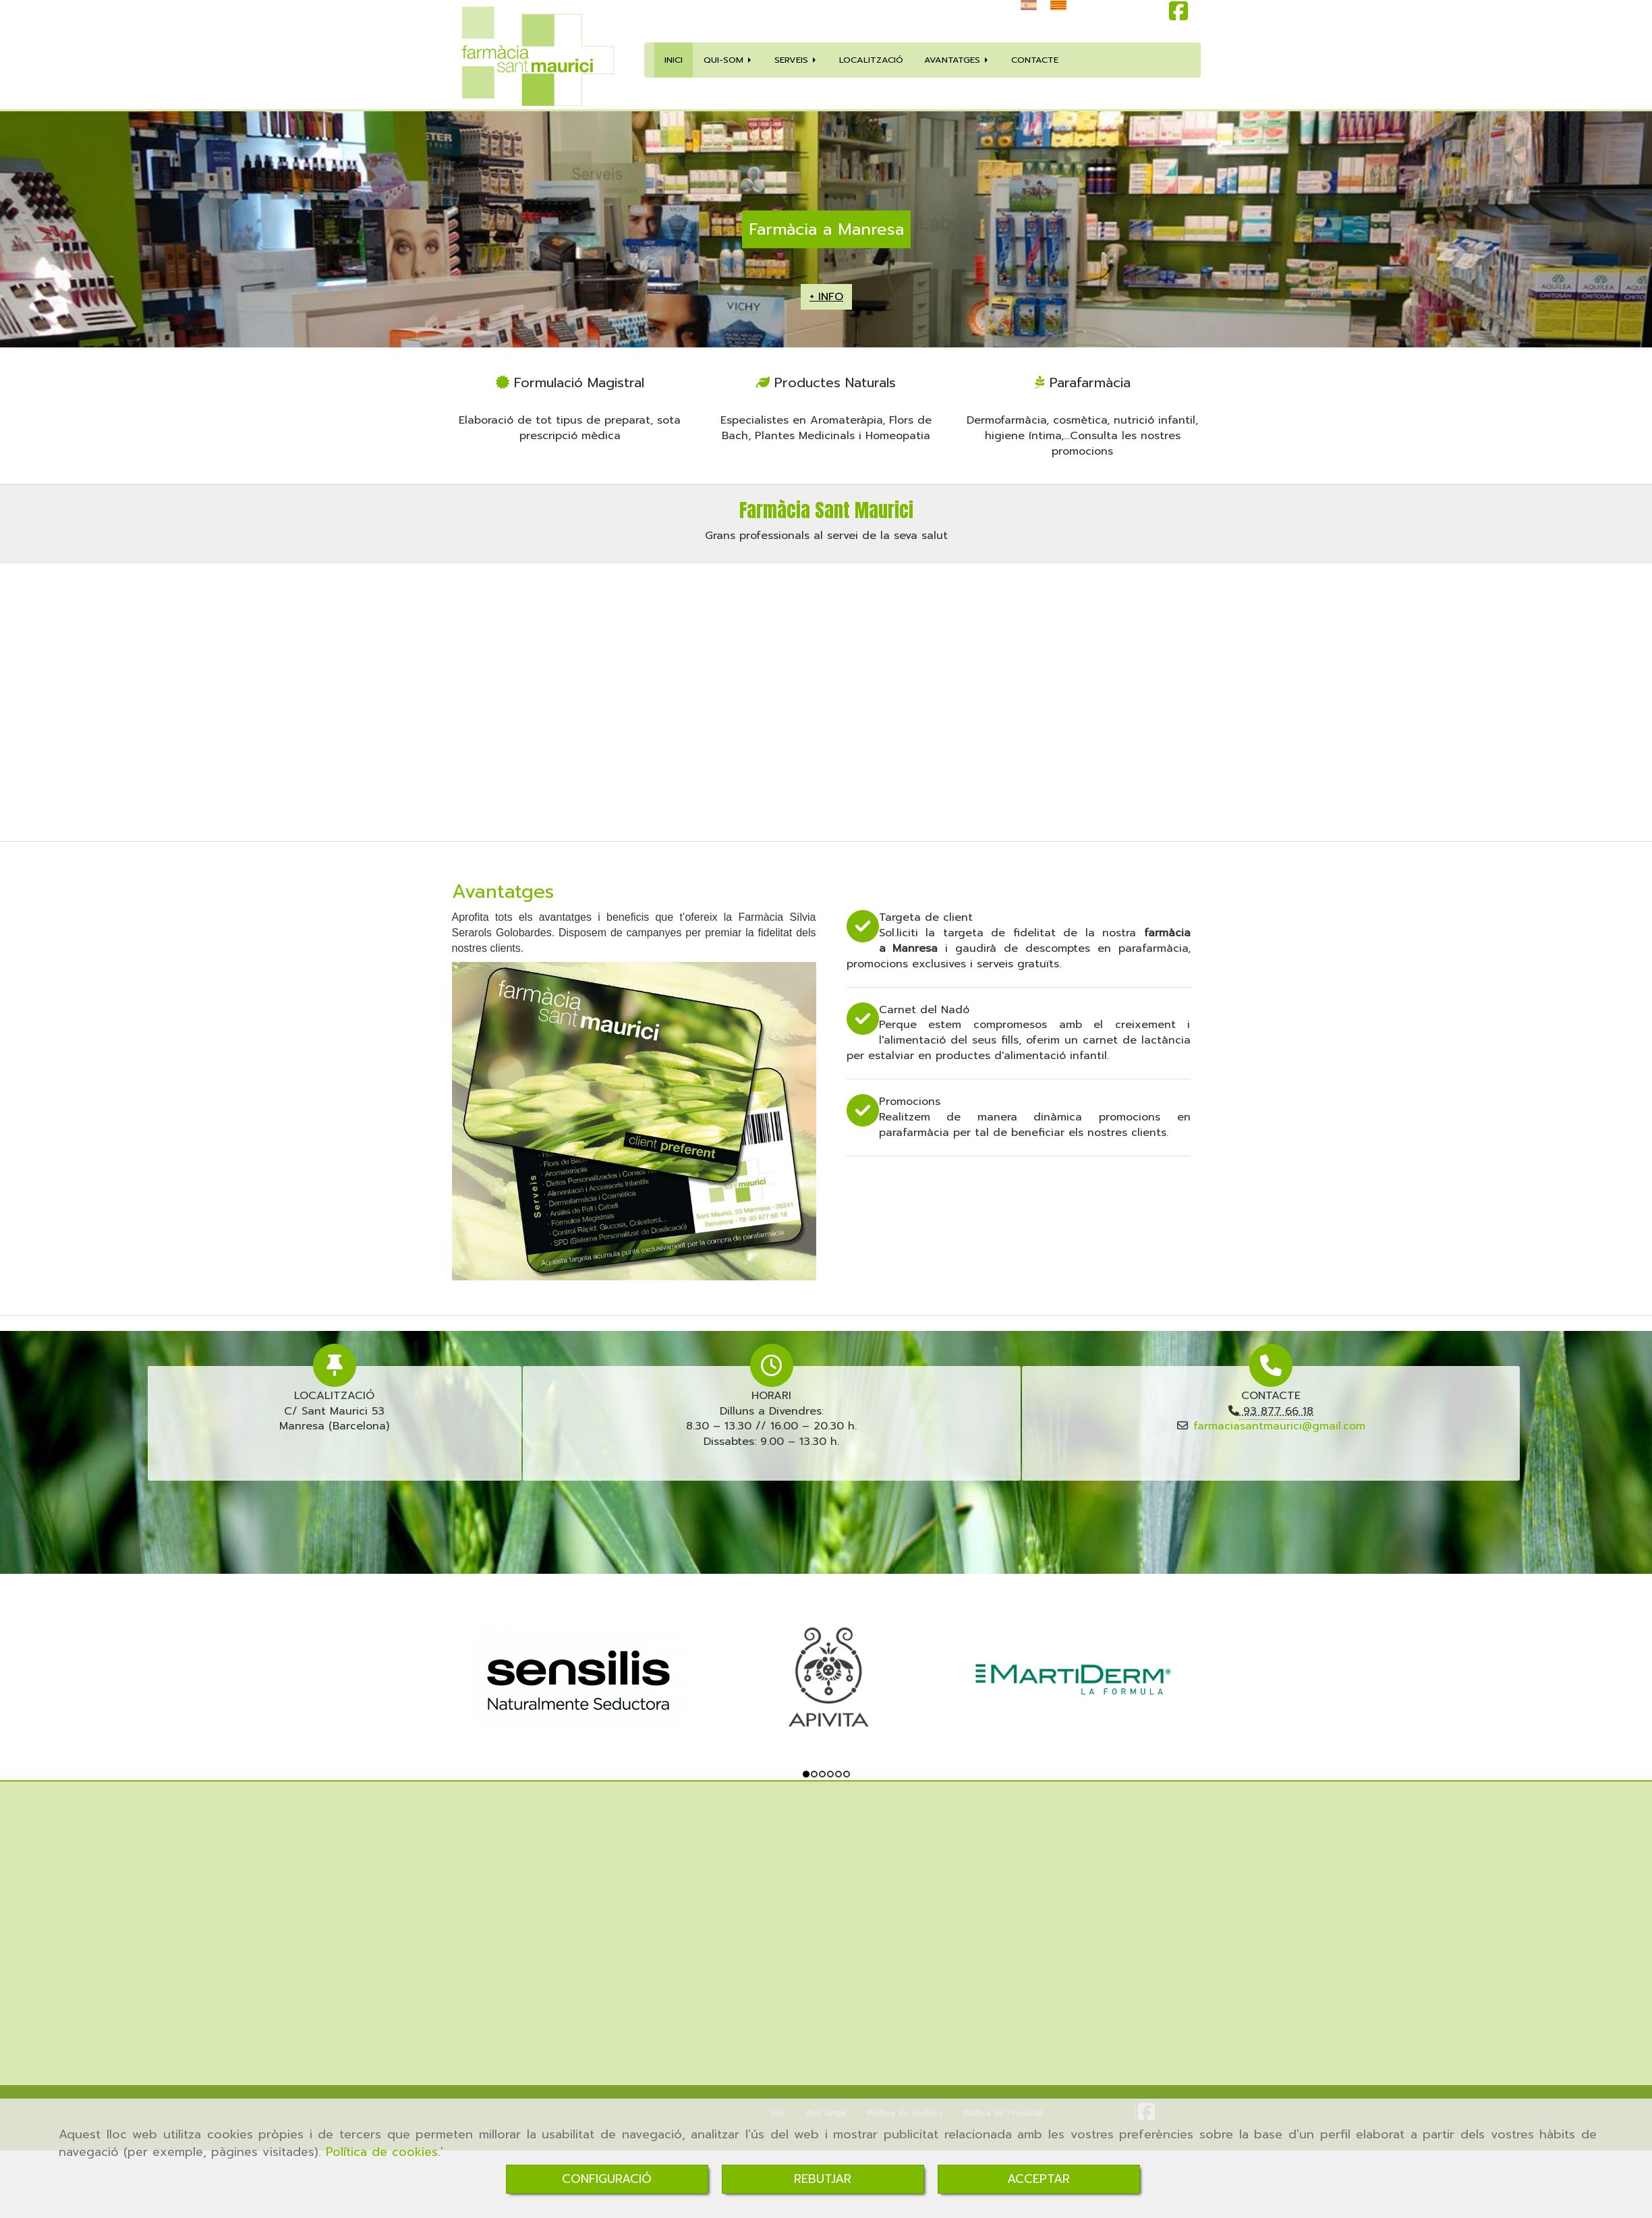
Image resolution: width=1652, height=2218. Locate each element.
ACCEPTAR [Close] (1038, 2178)
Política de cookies (382, 2151)
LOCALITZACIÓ (871, 59)
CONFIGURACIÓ (607, 2178)
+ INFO (826, 297)
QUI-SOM (728, 59)
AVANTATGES (957, 59)
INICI (673, 59)
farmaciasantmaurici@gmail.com (1279, 1426)
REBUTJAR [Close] (822, 2178)
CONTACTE (1034, 59)
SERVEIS (796, 59)
